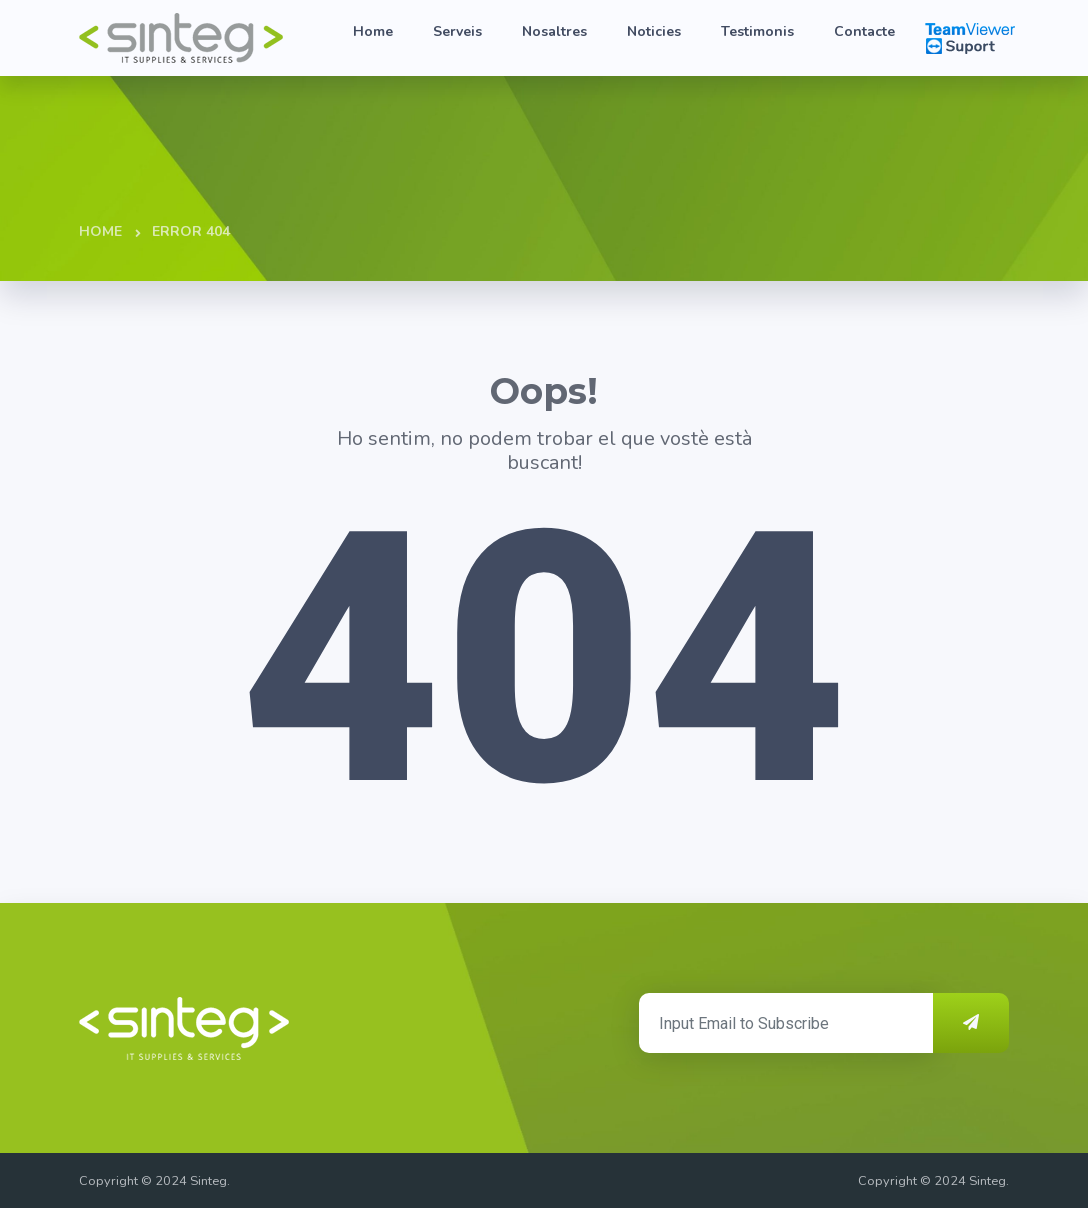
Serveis (457, 31)
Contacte (864, 31)
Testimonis (757, 31)
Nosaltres (554, 31)
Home (373, 31)
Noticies (654, 31)
